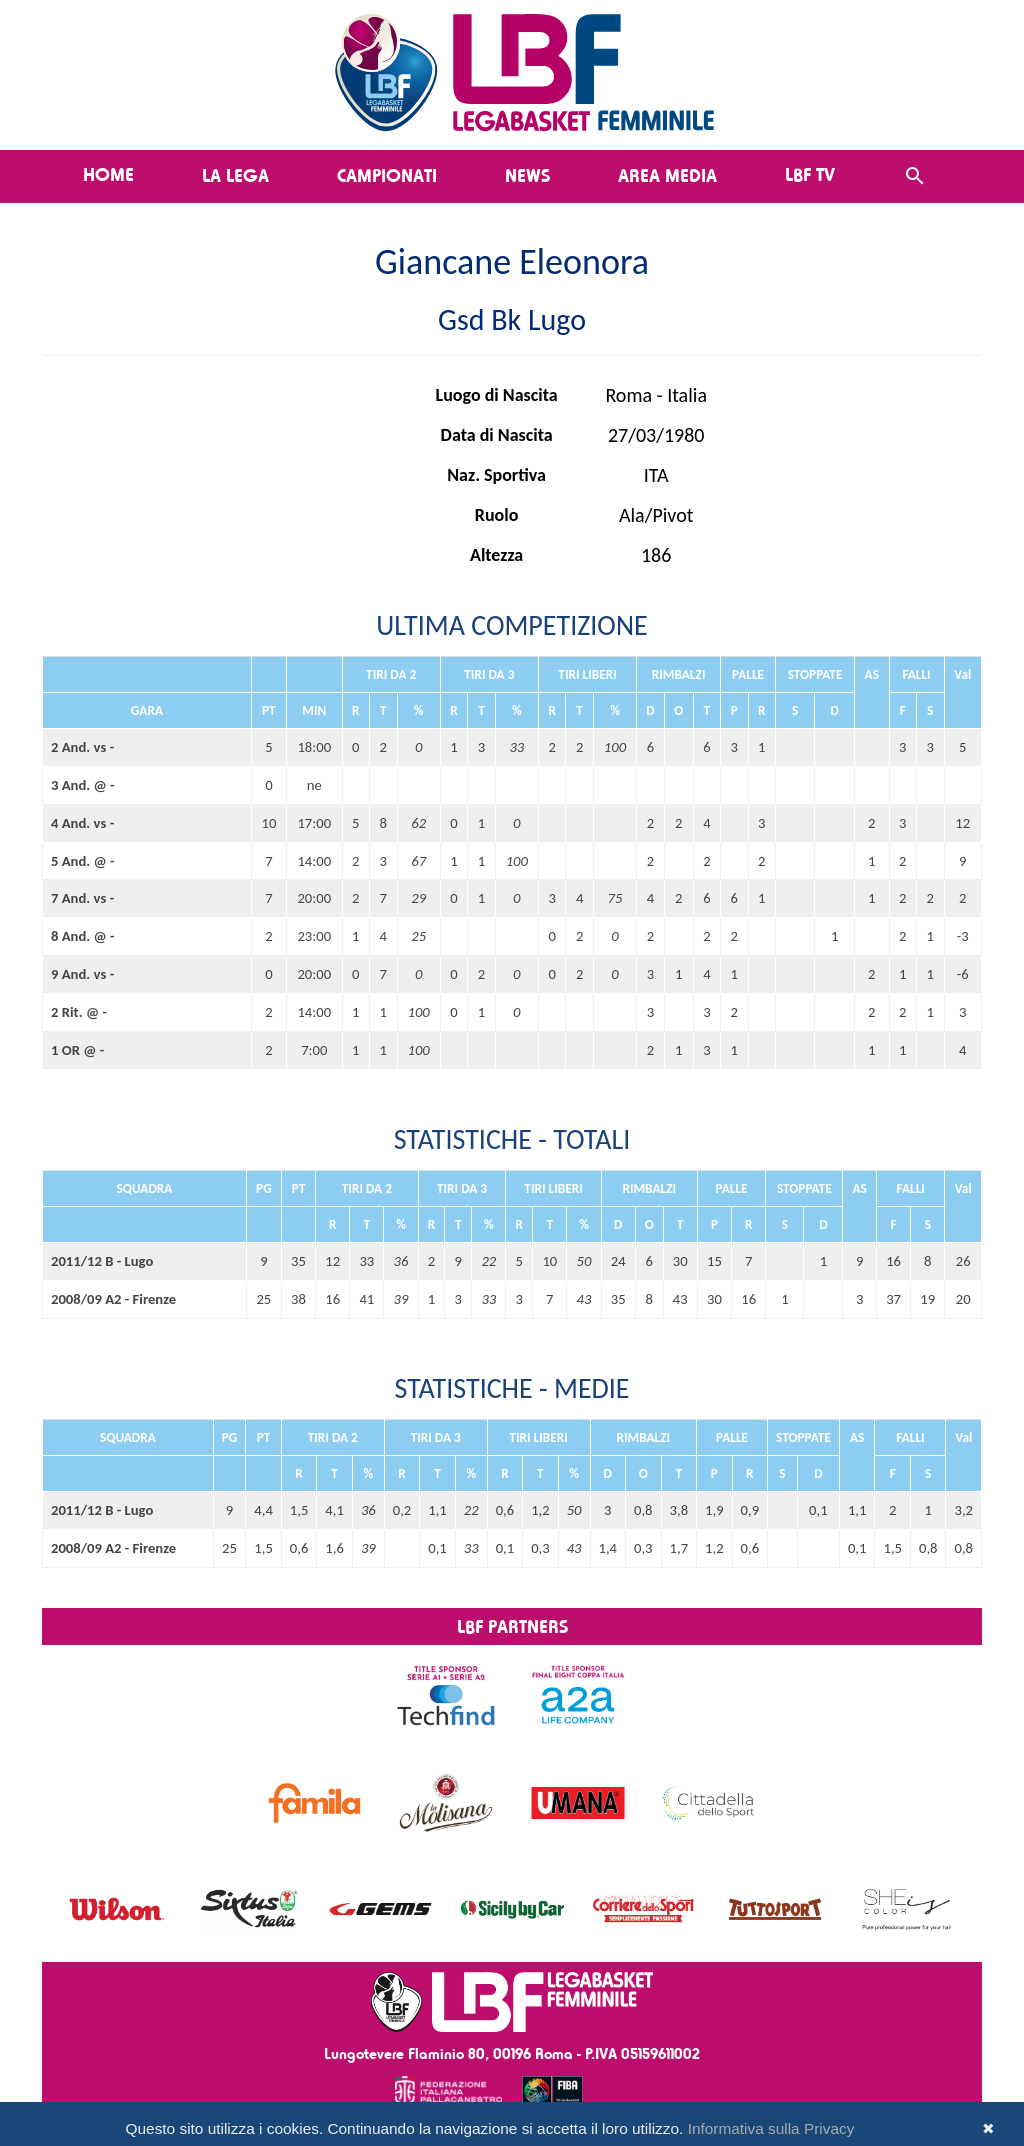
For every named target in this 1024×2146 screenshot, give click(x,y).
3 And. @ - (83, 785)
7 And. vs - (82, 898)
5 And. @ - (83, 861)
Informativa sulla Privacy (771, 2128)
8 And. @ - (83, 936)
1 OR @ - (77, 1050)
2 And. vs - (82, 747)
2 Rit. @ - (79, 1012)
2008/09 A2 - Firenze (113, 1299)
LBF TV (810, 174)
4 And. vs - (82, 823)
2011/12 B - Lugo (102, 1261)
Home (108, 174)
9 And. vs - (82, 974)
